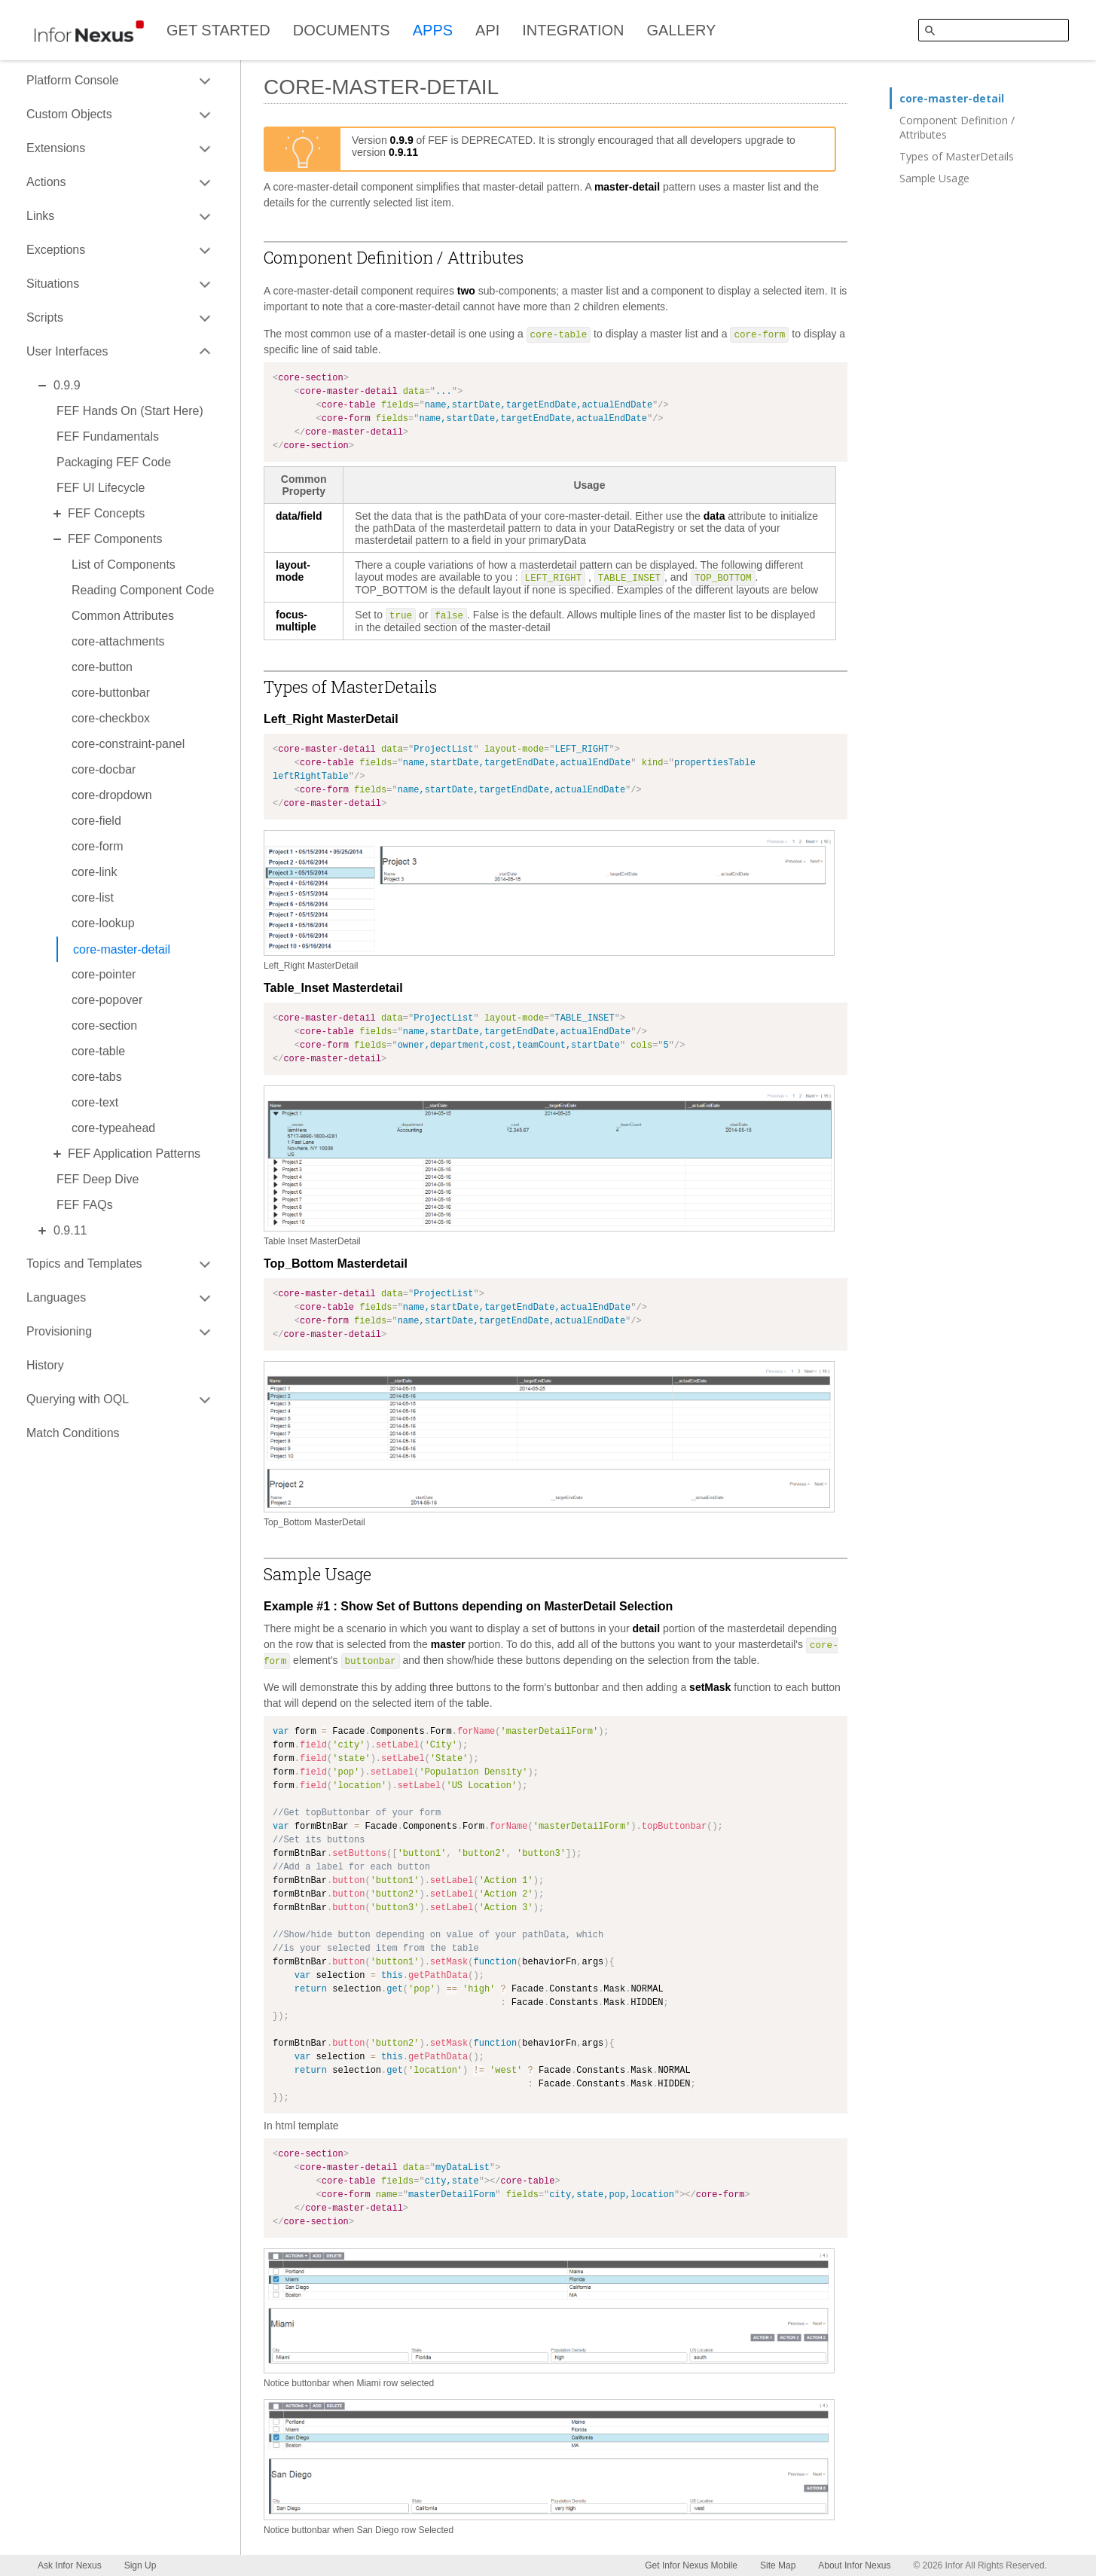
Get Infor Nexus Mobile (691, 2565)
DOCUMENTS (341, 30)
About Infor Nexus (854, 2565)
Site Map (777, 2565)
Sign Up (140, 2565)
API (487, 30)
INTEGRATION (573, 30)
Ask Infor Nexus (70, 2565)
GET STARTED (218, 30)
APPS (433, 30)
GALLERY (681, 30)
